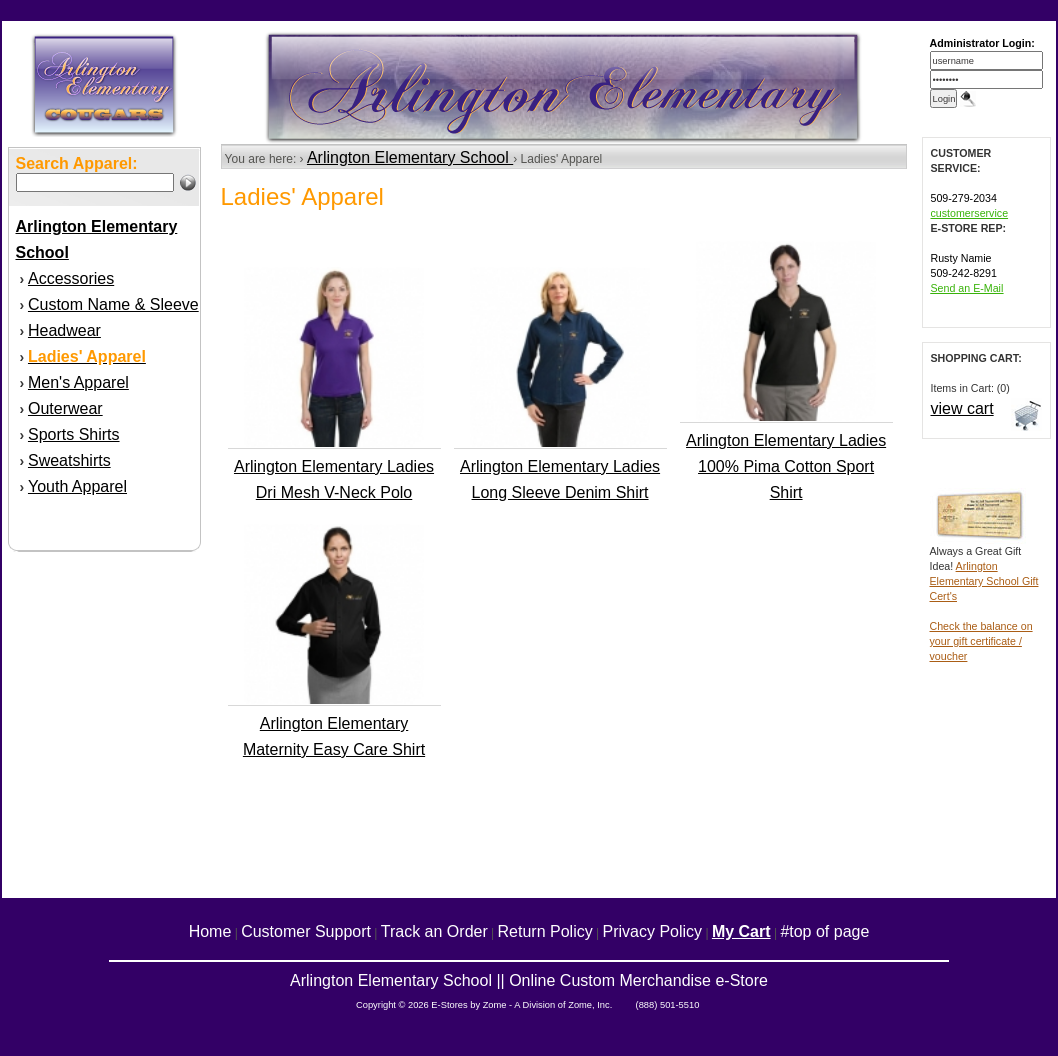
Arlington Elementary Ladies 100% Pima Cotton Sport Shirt (786, 466)
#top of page (824, 931)
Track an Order (434, 931)
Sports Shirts (74, 434)
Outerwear (65, 408)
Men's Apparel (78, 382)
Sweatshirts (69, 460)
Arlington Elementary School (410, 157)
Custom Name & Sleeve (113, 304)
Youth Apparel (77, 486)
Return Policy (545, 931)
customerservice (970, 213)
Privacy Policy (653, 931)
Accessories (71, 278)
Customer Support (306, 931)
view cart (962, 408)
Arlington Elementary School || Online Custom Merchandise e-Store (529, 980)
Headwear (64, 330)
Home (210, 931)
